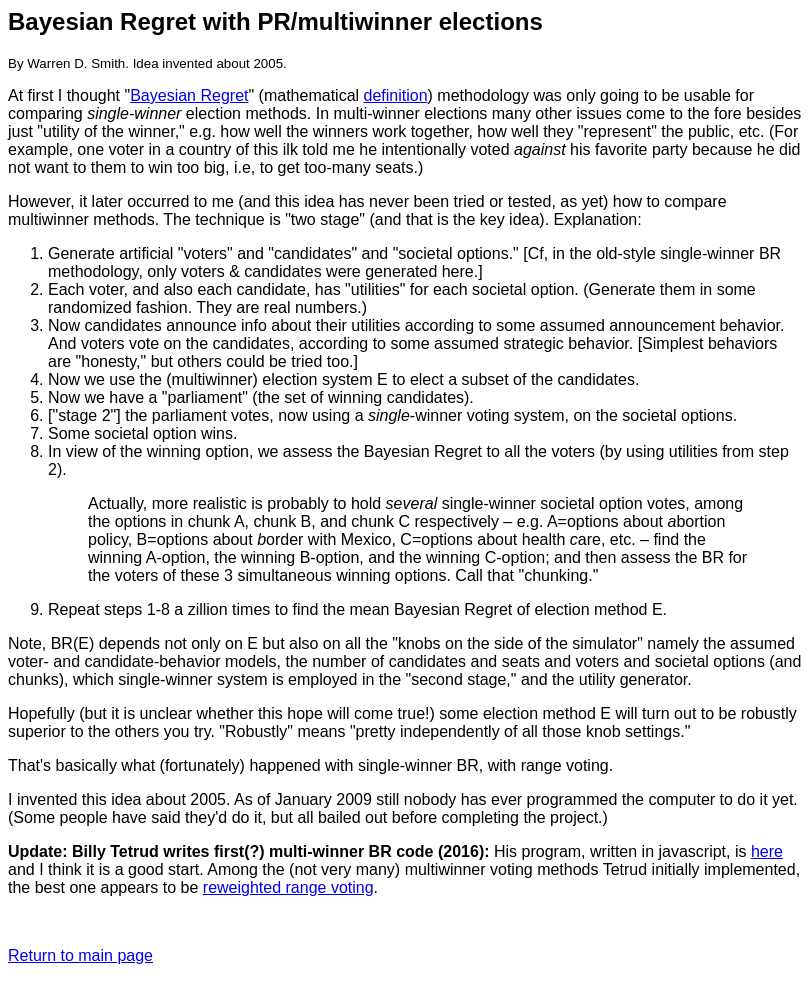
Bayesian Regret (189, 95)
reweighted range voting (288, 887)
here (767, 851)
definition (396, 95)
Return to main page (80, 955)
